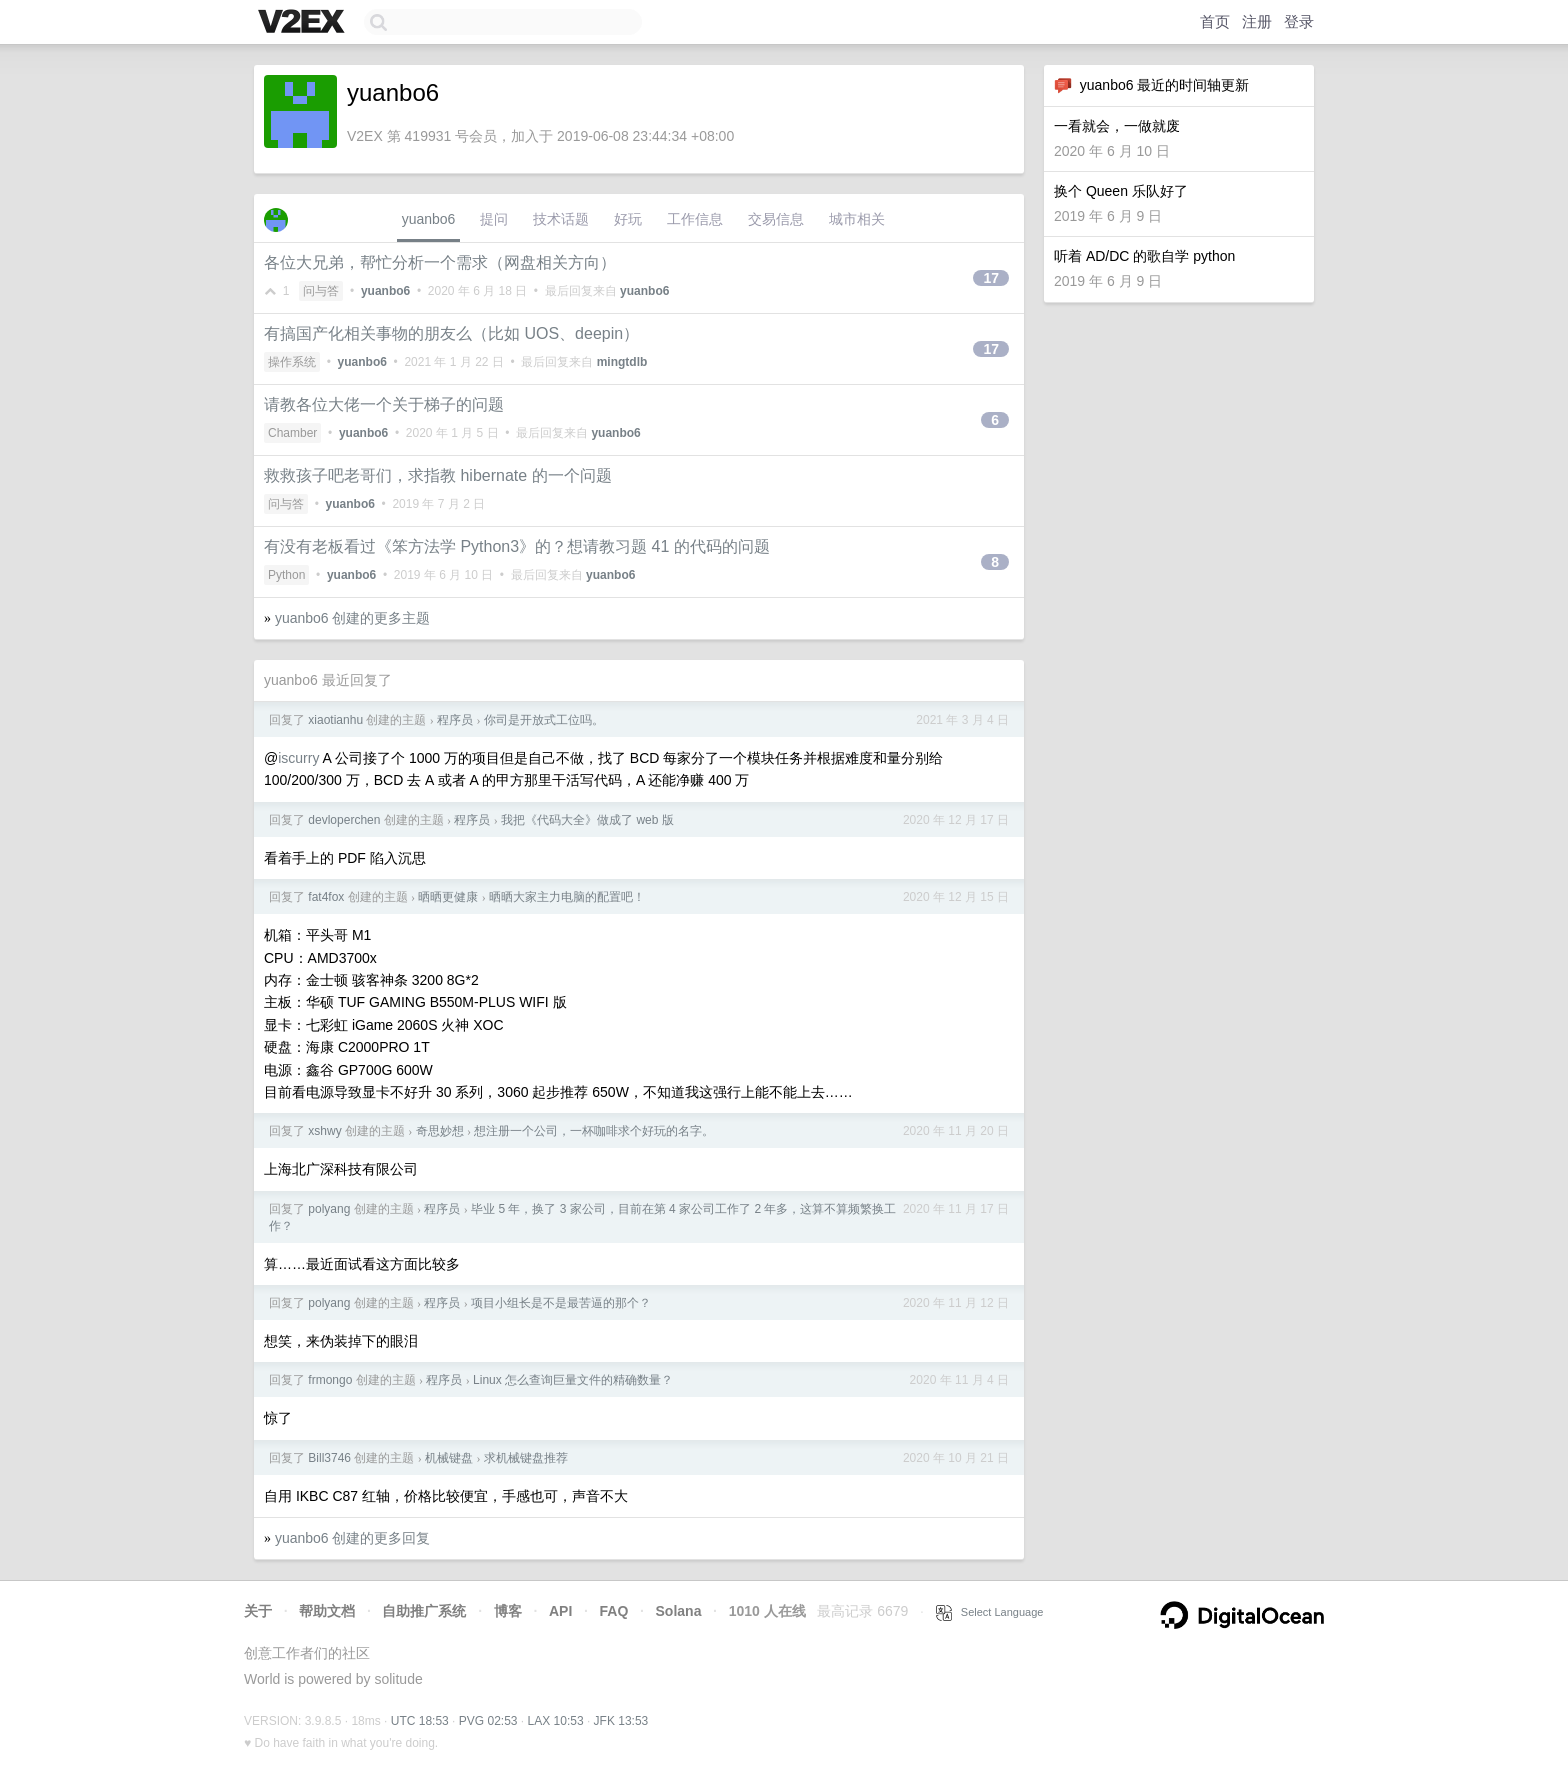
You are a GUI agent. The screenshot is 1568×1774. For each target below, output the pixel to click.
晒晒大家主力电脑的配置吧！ (567, 897)
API (560, 1611)
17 (991, 278)
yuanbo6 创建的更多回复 (353, 1538)
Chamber (292, 433)
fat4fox (326, 897)
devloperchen (344, 820)
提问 (494, 219)
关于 (258, 1611)
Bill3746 (329, 1458)
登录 (1299, 21)
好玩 (628, 219)
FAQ (614, 1611)
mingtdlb (622, 362)
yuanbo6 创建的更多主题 (353, 618)
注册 (1257, 21)
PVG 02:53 (488, 1721)
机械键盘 (449, 1458)
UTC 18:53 (420, 1721)
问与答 (321, 291)
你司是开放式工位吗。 (544, 720)
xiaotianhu (335, 720)
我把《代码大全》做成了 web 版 (587, 820)
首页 (1215, 21)
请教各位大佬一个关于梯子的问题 (384, 404)
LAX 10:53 (556, 1721)
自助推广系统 (424, 1611)
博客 (508, 1611)
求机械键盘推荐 (526, 1458)
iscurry (298, 758)
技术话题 (561, 219)
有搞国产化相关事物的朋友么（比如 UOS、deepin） (451, 333)
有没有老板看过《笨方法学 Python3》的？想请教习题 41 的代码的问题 (517, 546)
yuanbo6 (429, 219)
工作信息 (695, 219)
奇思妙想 (440, 1131)
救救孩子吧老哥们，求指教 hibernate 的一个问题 (438, 475)
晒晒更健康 (448, 897)
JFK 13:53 (621, 1721)
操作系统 (292, 362)
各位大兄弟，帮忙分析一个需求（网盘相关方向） (440, 262)
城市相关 (857, 219)
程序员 (455, 720)
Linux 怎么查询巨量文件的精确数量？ (573, 1380)
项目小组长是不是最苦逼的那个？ (561, 1303)
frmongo (330, 1380)
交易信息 (776, 219)
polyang (329, 1209)
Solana (679, 1611)
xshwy (324, 1131)
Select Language (990, 1612)
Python (286, 575)
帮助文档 (327, 1611)
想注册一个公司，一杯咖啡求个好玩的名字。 (594, 1131)
